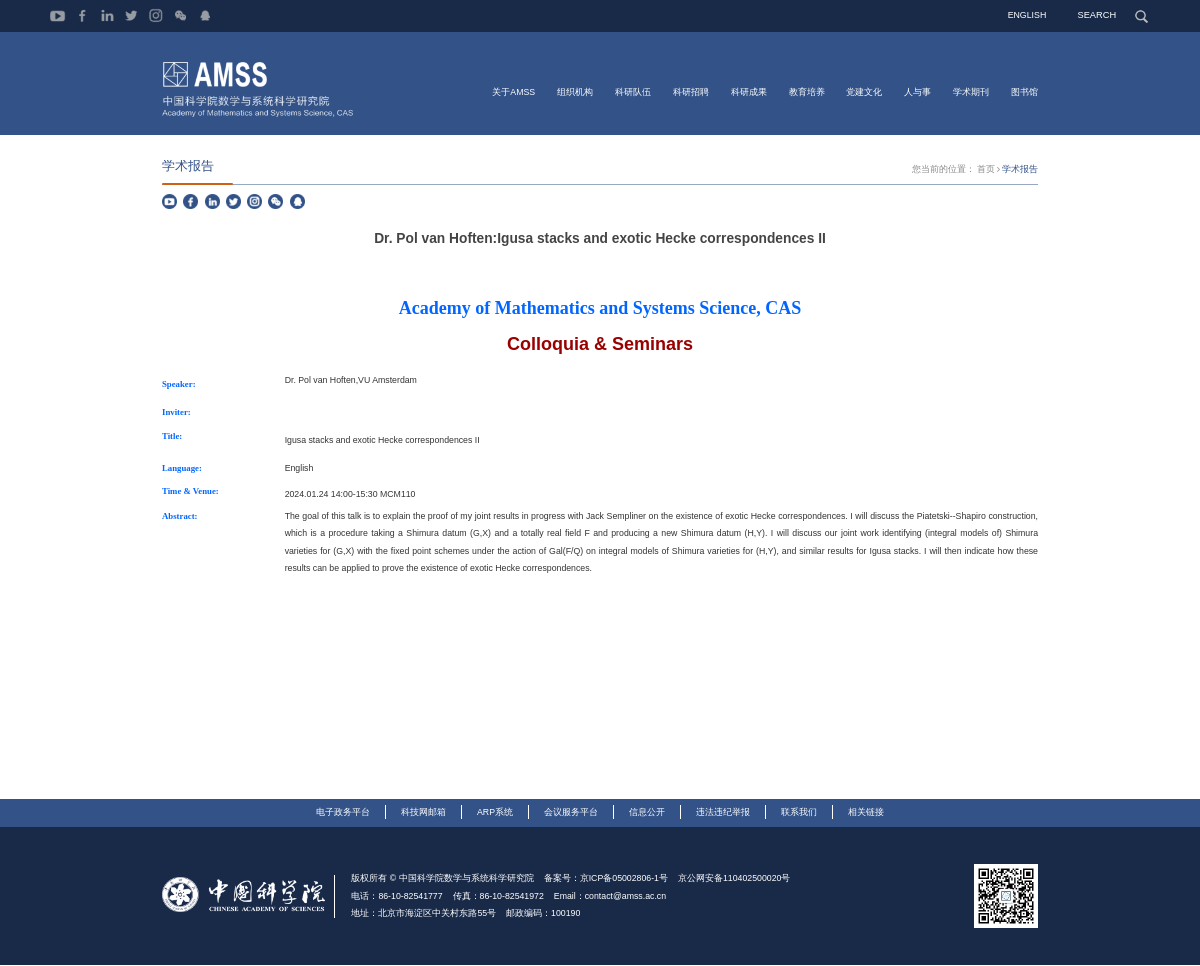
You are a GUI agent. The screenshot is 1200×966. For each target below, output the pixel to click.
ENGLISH (1030, 15)
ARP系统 (495, 813)
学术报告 (1020, 170)
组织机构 (575, 91)
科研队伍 (633, 91)
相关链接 (866, 813)
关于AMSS (513, 91)
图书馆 (1024, 91)
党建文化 (864, 91)
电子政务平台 (343, 813)
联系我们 (799, 813)
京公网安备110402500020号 (734, 879)
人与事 (917, 91)
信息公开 (647, 813)
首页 (986, 170)
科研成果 (749, 91)
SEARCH (1099, 15)
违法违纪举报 (723, 813)
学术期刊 (971, 91)
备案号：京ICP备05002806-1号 (606, 879)
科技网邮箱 (423, 813)
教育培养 (807, 91)
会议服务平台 (571, 813)
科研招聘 (691, 91)
